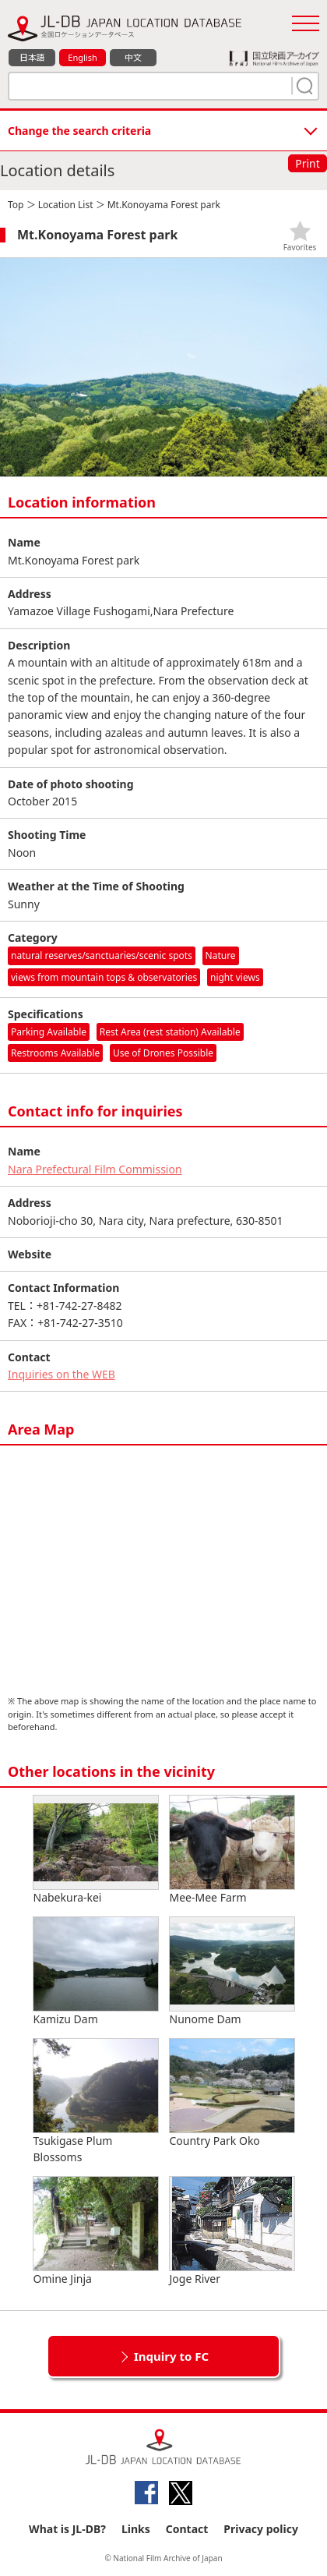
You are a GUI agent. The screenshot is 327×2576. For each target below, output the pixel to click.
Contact (187, 2528)
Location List (65, 204)
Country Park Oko (232, 2093)
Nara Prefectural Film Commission (95, 1169)
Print (307, 163)
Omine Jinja (95, 2231)
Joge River (232, 2231)
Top (15, 204)
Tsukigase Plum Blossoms (95, 2101)
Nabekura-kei (95, 1850)
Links (135, 2528)
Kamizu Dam (95, 1971)
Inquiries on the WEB (61, 1374)
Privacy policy (260, 2528)
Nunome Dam (232, 1971)
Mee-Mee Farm (232, 1850)
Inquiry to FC (171, 2356)
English (82, 57)
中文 (133, 57)
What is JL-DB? (67, 2528)
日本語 (32, 57)
